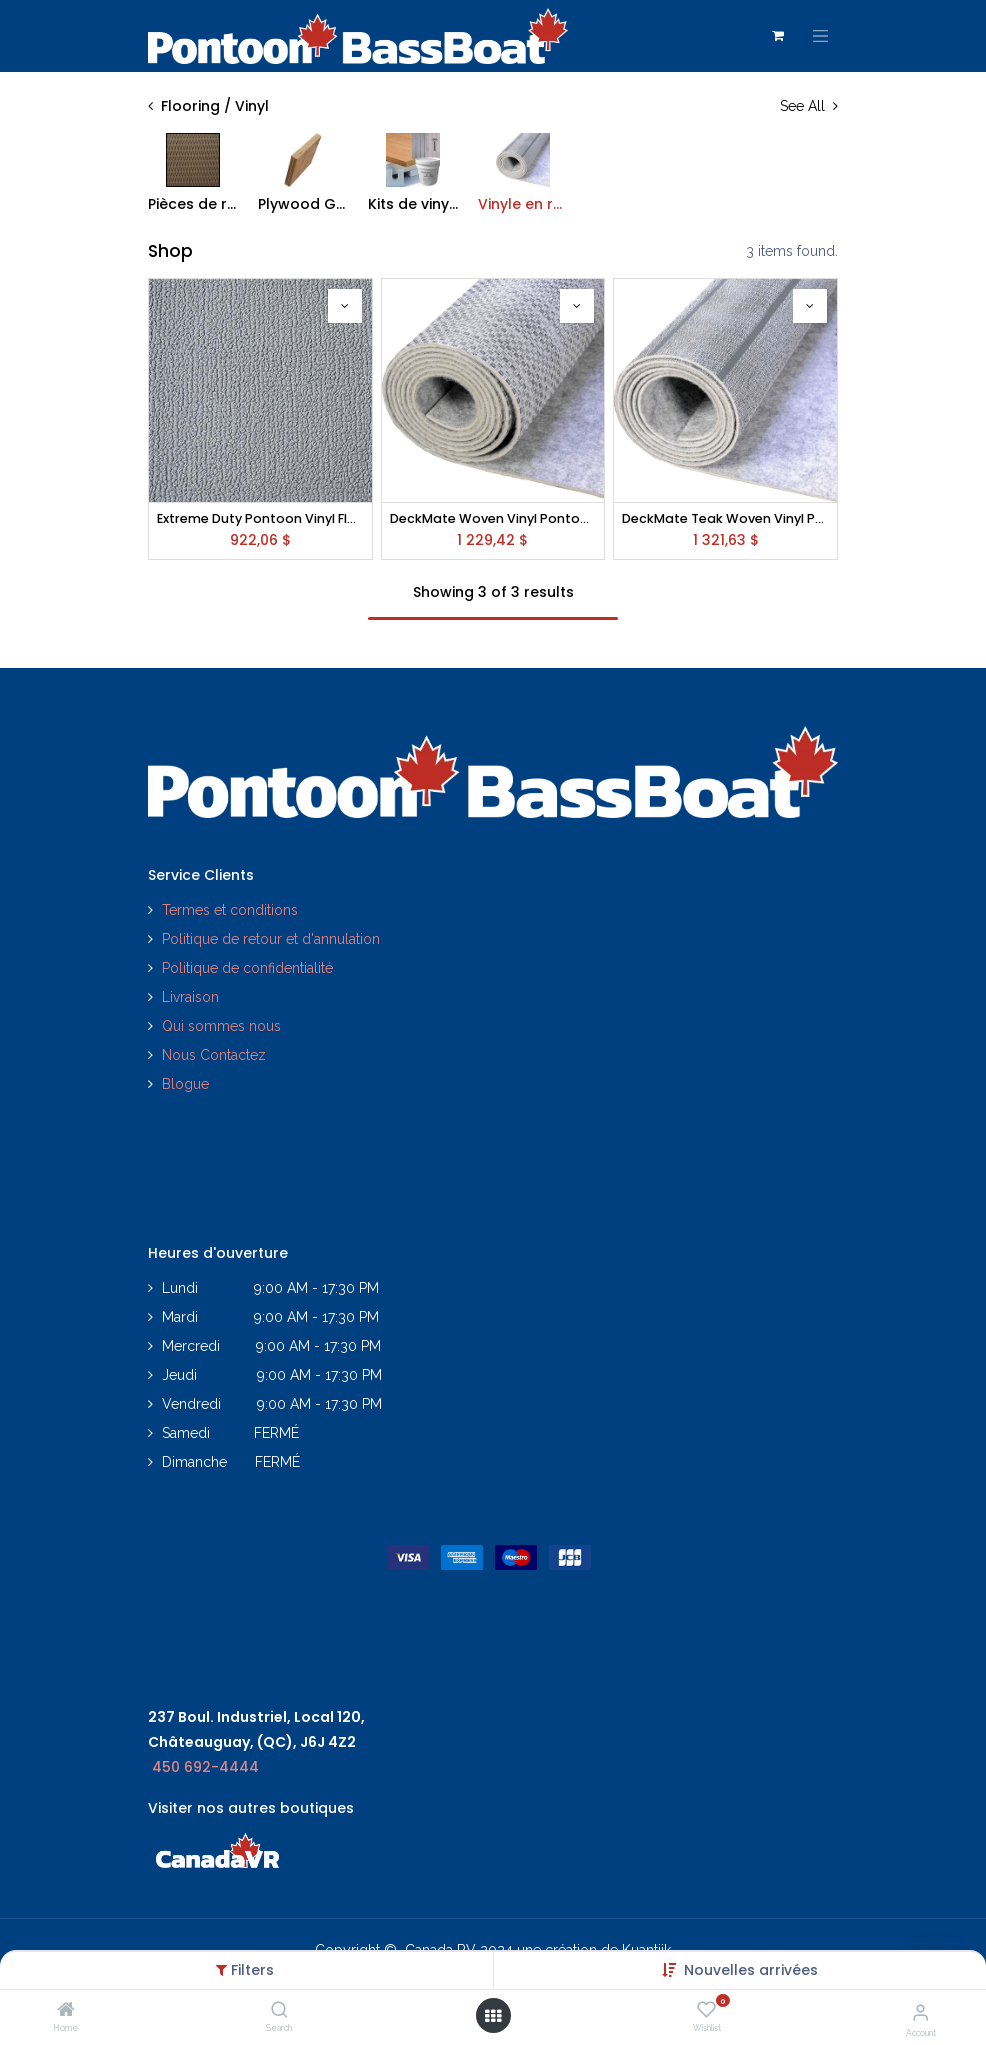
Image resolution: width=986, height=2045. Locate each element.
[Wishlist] (706, 2010)
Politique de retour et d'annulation (271, 939)
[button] (751, 1970)
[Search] (279, 2011)
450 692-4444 (205, 1767)
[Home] (66, 2011)
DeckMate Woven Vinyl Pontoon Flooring (493, 518)
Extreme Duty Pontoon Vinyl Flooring (260, 518)
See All (809, 106)
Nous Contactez (214, 1055)
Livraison (190, 997)
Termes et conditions (230, 910)
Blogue (185, 1084)
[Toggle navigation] (821, 36)
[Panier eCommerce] (778, 36)
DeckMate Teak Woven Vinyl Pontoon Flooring (725, 518)
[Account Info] (920, 2012)
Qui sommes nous (221, 1026)
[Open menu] (493, 2016)
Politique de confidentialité (249, 968)
